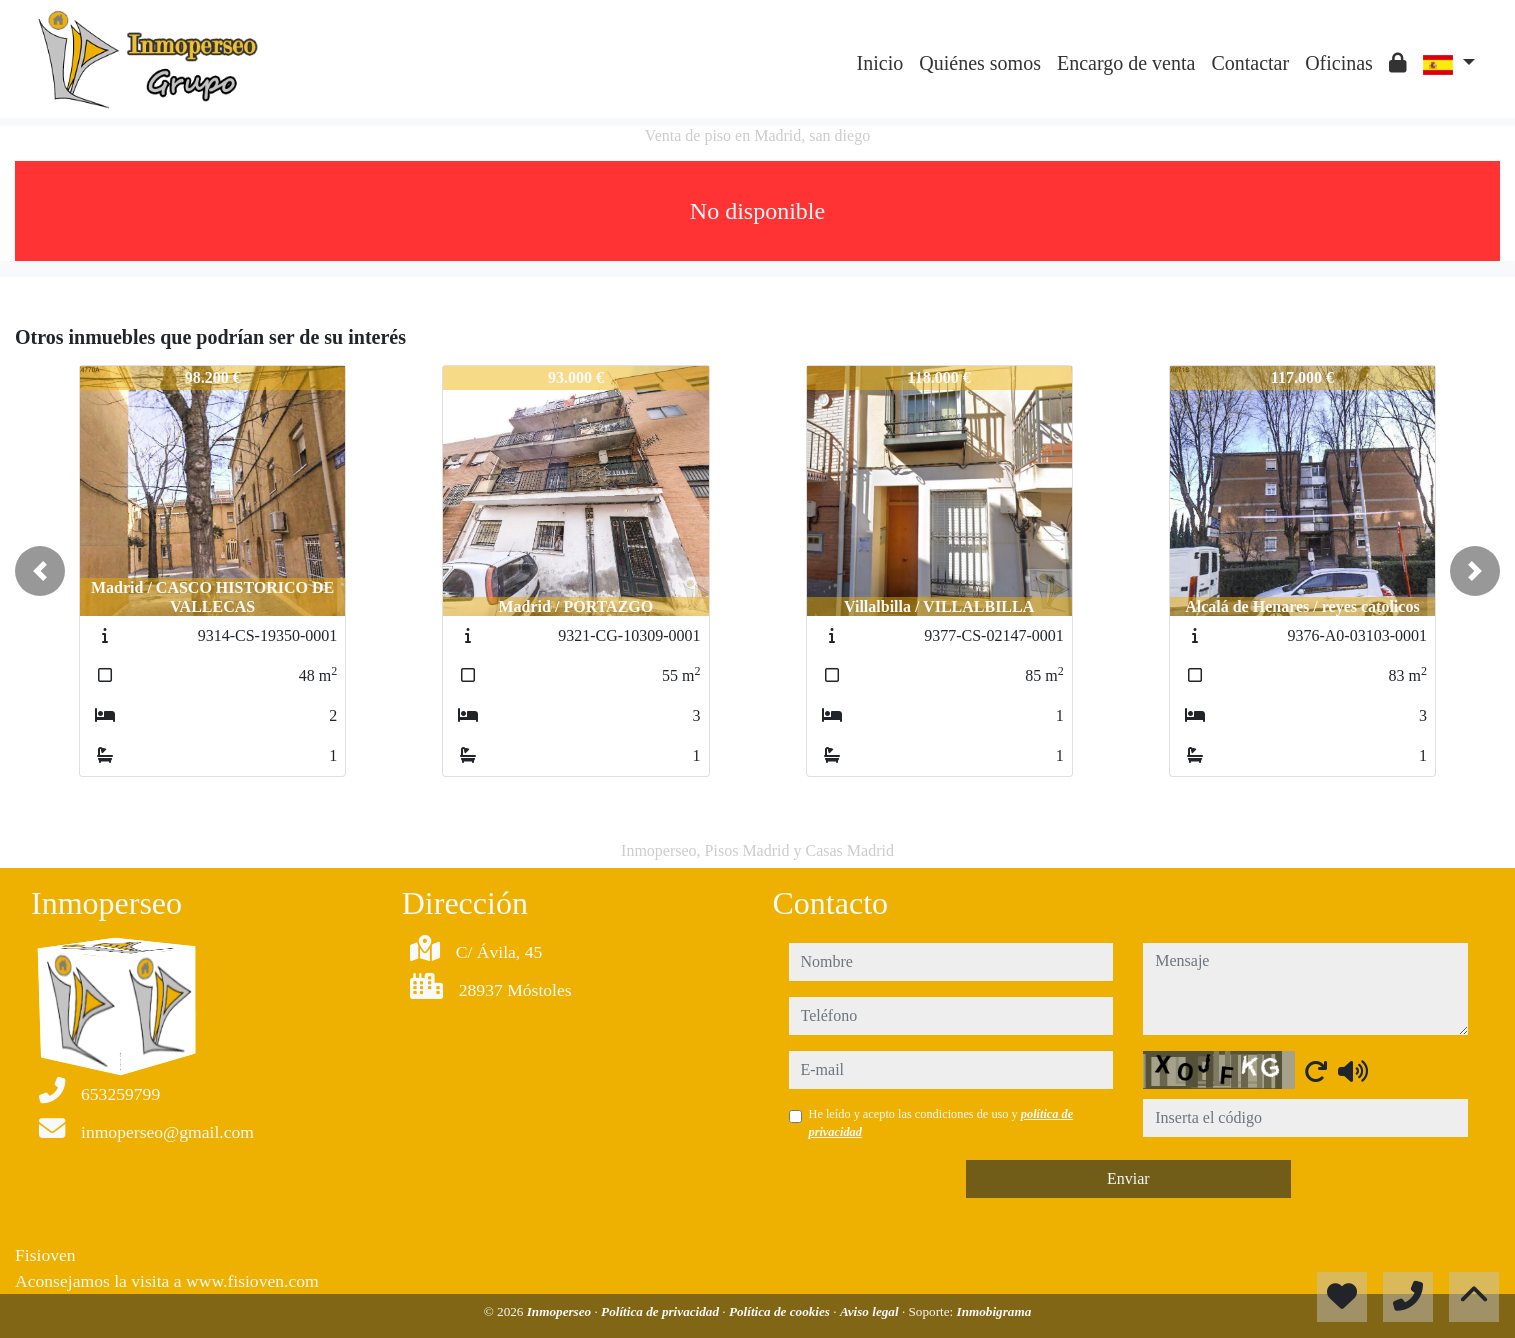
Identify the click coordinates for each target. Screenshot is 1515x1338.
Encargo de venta (1126, 63)
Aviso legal (871, 1311)
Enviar (1128, 1178)
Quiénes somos (980, 63)
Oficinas (1339, 63)
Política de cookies (781, 1311)
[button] (40, 571)
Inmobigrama (994, 1311)
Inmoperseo (561, 1311)
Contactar (1250, 63)
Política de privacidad (661, 1311)
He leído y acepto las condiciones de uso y (941, 1123)
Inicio (880, 63)
